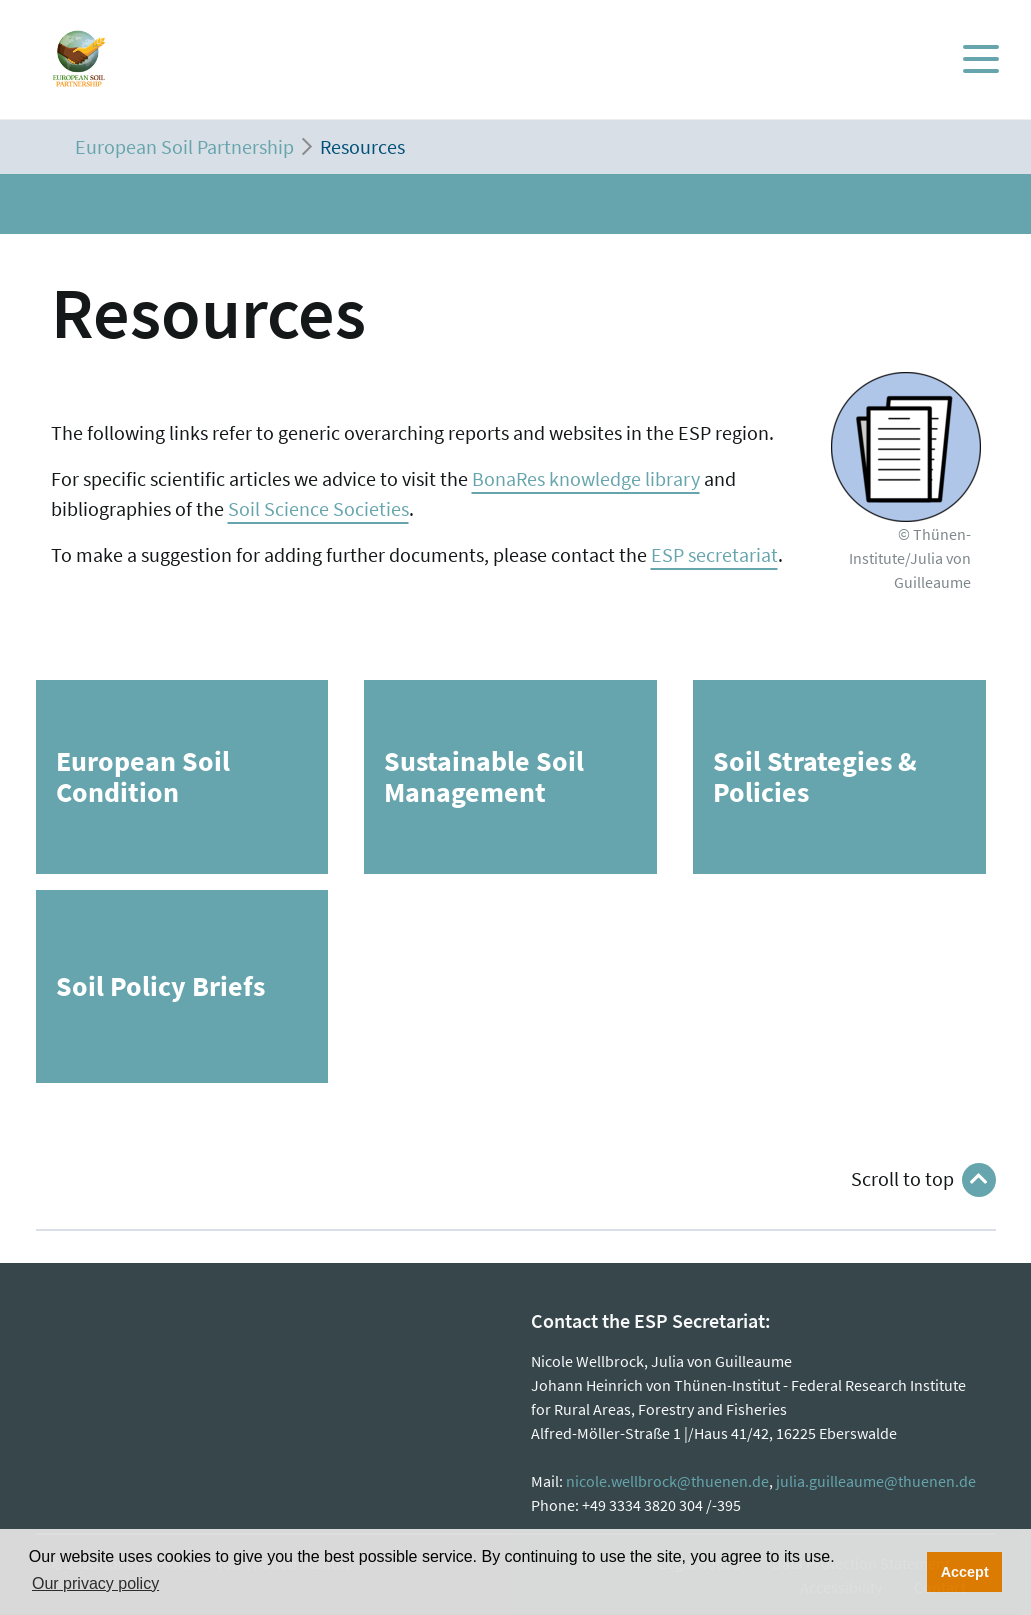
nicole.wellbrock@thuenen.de (667, 1481)
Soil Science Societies (318, 508)
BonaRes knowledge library (586, 478)
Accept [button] (965, 1572)
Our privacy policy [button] (95, 1583)
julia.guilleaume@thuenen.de (876, 1481)
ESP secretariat (714, 554)
